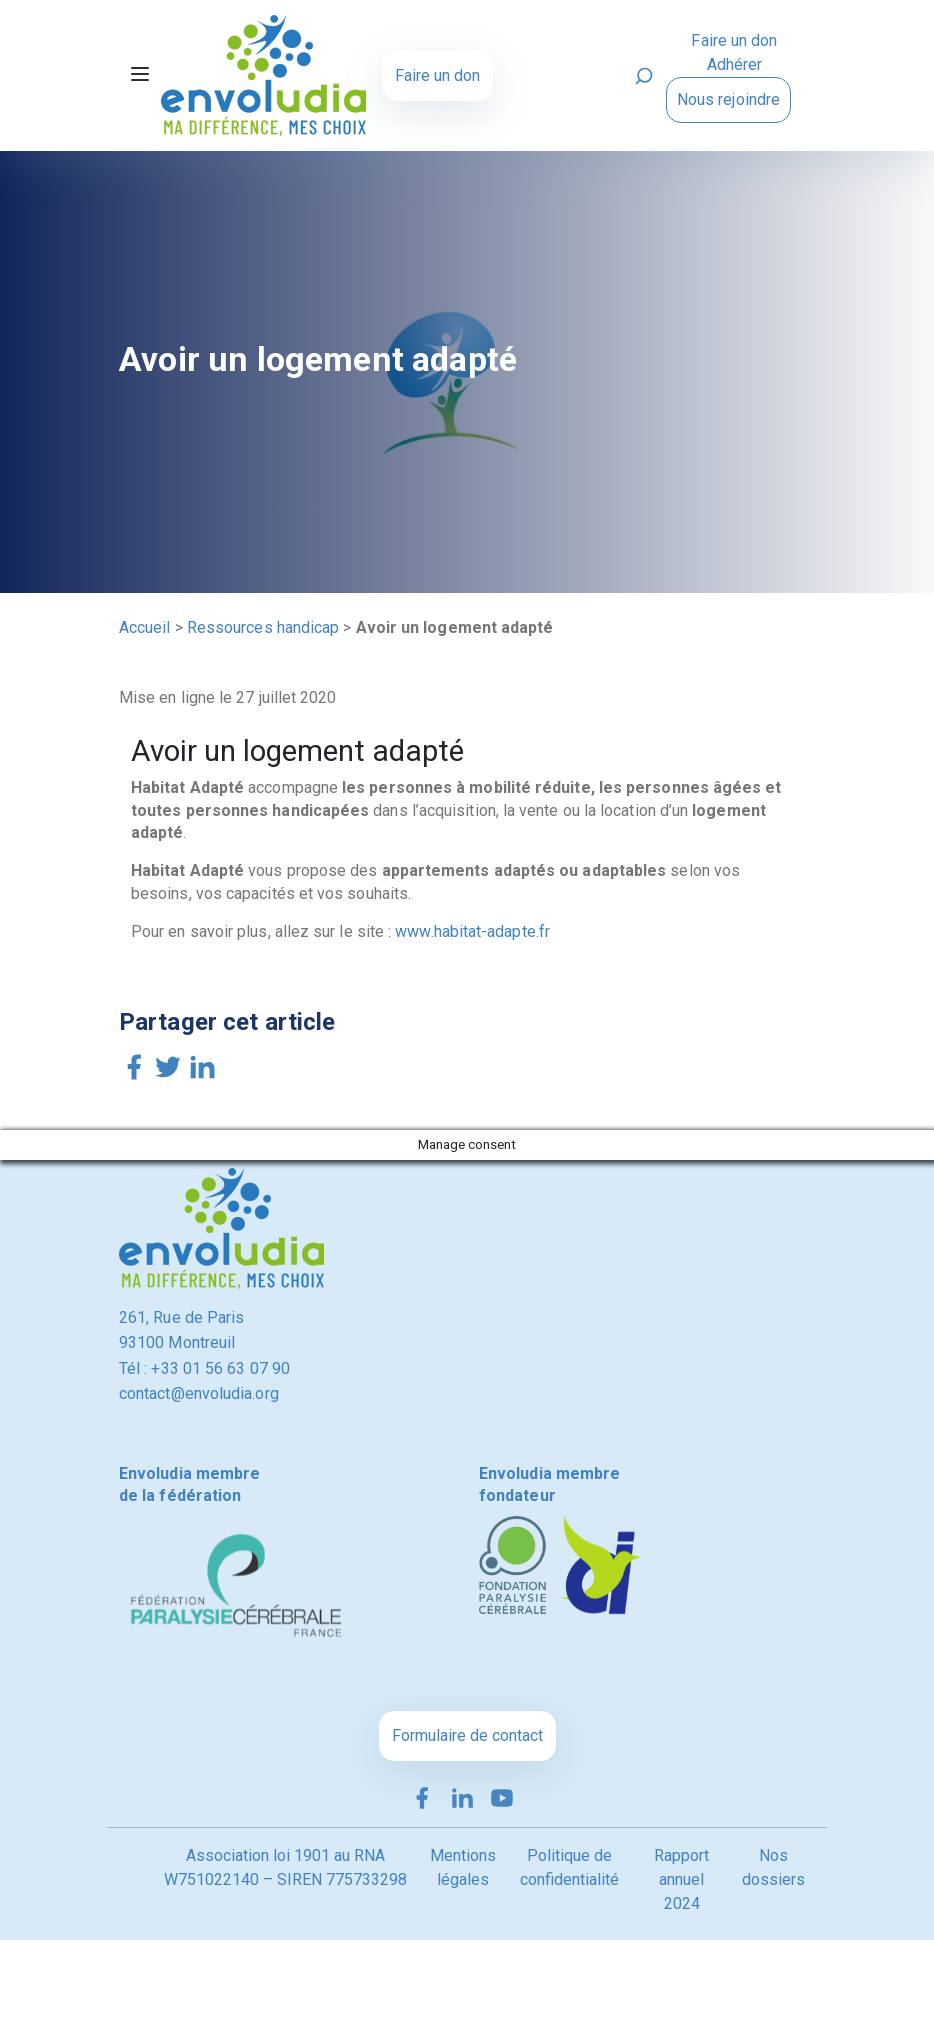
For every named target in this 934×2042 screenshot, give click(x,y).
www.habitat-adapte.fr (472, 931)
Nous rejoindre (728, 99)
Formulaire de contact (467, 1735)
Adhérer (735, 64)
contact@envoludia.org (199, 1393)
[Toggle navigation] (140, 76)
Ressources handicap (263, 627)
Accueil (145, 627)
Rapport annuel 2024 (681, 1879)
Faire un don (437, 75)
